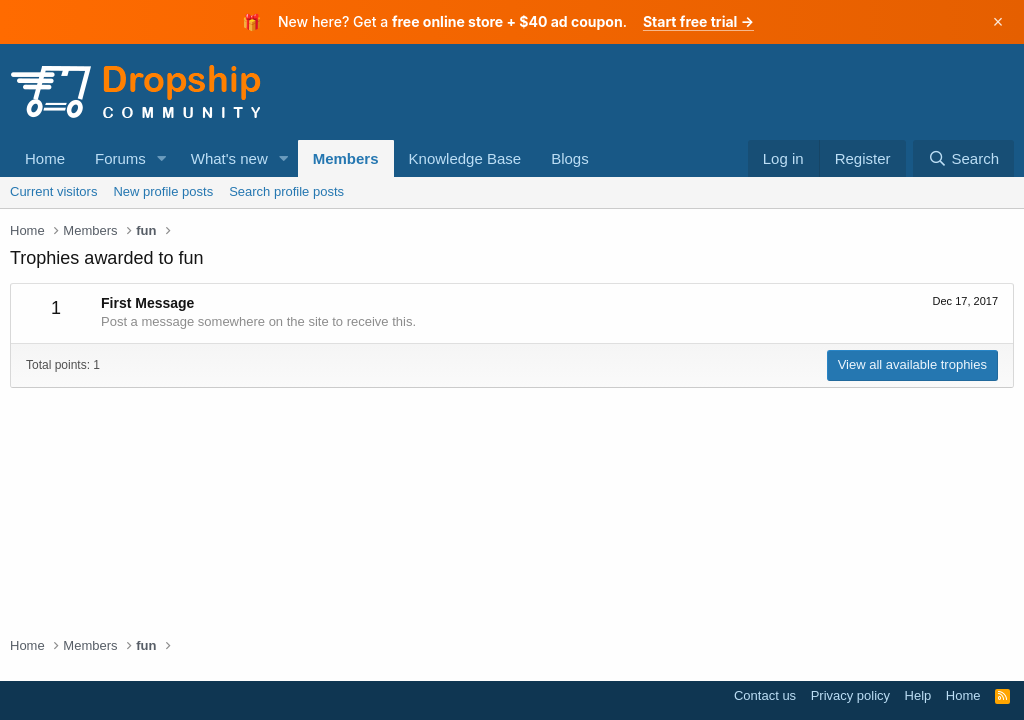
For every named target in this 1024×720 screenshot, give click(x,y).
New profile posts (163, 191)
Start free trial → (698, 21)
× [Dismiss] (998, 22)
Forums (120, 158)
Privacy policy (850, 695)
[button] (162, 158)
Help (918, 695)
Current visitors (53, 191)
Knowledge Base (465, 158)
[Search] (963, 158)
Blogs (570, 158)
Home (45, 158)
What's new (229, 158)
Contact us (765, 695)
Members (346, 158)
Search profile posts (286, 191)
